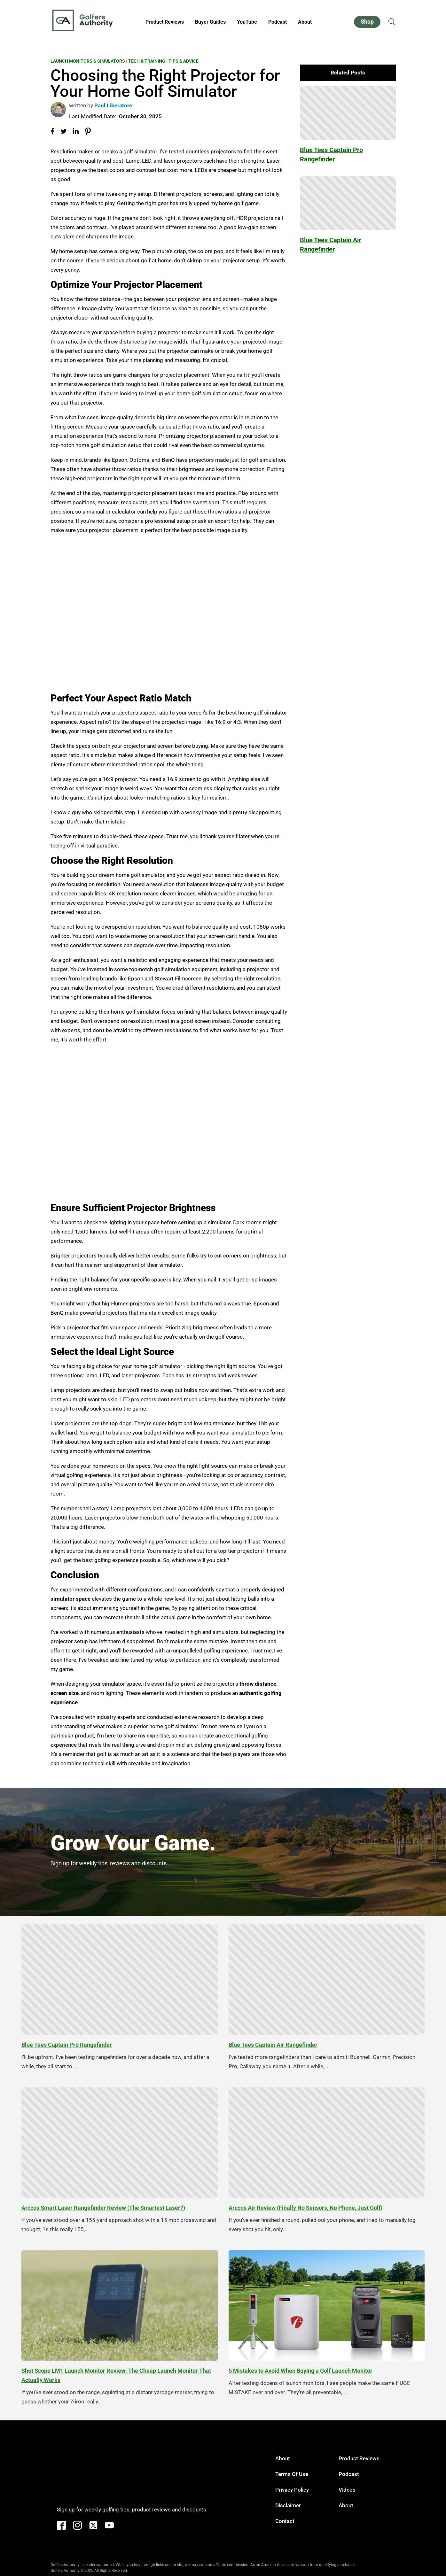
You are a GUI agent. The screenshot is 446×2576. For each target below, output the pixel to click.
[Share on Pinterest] (88, 131)
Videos (347, 2490)
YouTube (247, 22)
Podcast (277, 22)
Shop (367, 21)
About (305, 22)
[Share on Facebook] (52, 131)
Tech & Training (146, 61)
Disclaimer (288, 2505)
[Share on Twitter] (64, 131)
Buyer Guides (210, 22)
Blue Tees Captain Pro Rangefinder (331, 154)
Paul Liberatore (113, 105)
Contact (284, 2521)
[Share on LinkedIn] (76, 131)
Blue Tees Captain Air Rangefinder (330, 244)
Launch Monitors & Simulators (88, 61)
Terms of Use (291, 2474)
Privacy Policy (292, 2490)
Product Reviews (164, 22)
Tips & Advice (183, 61)
